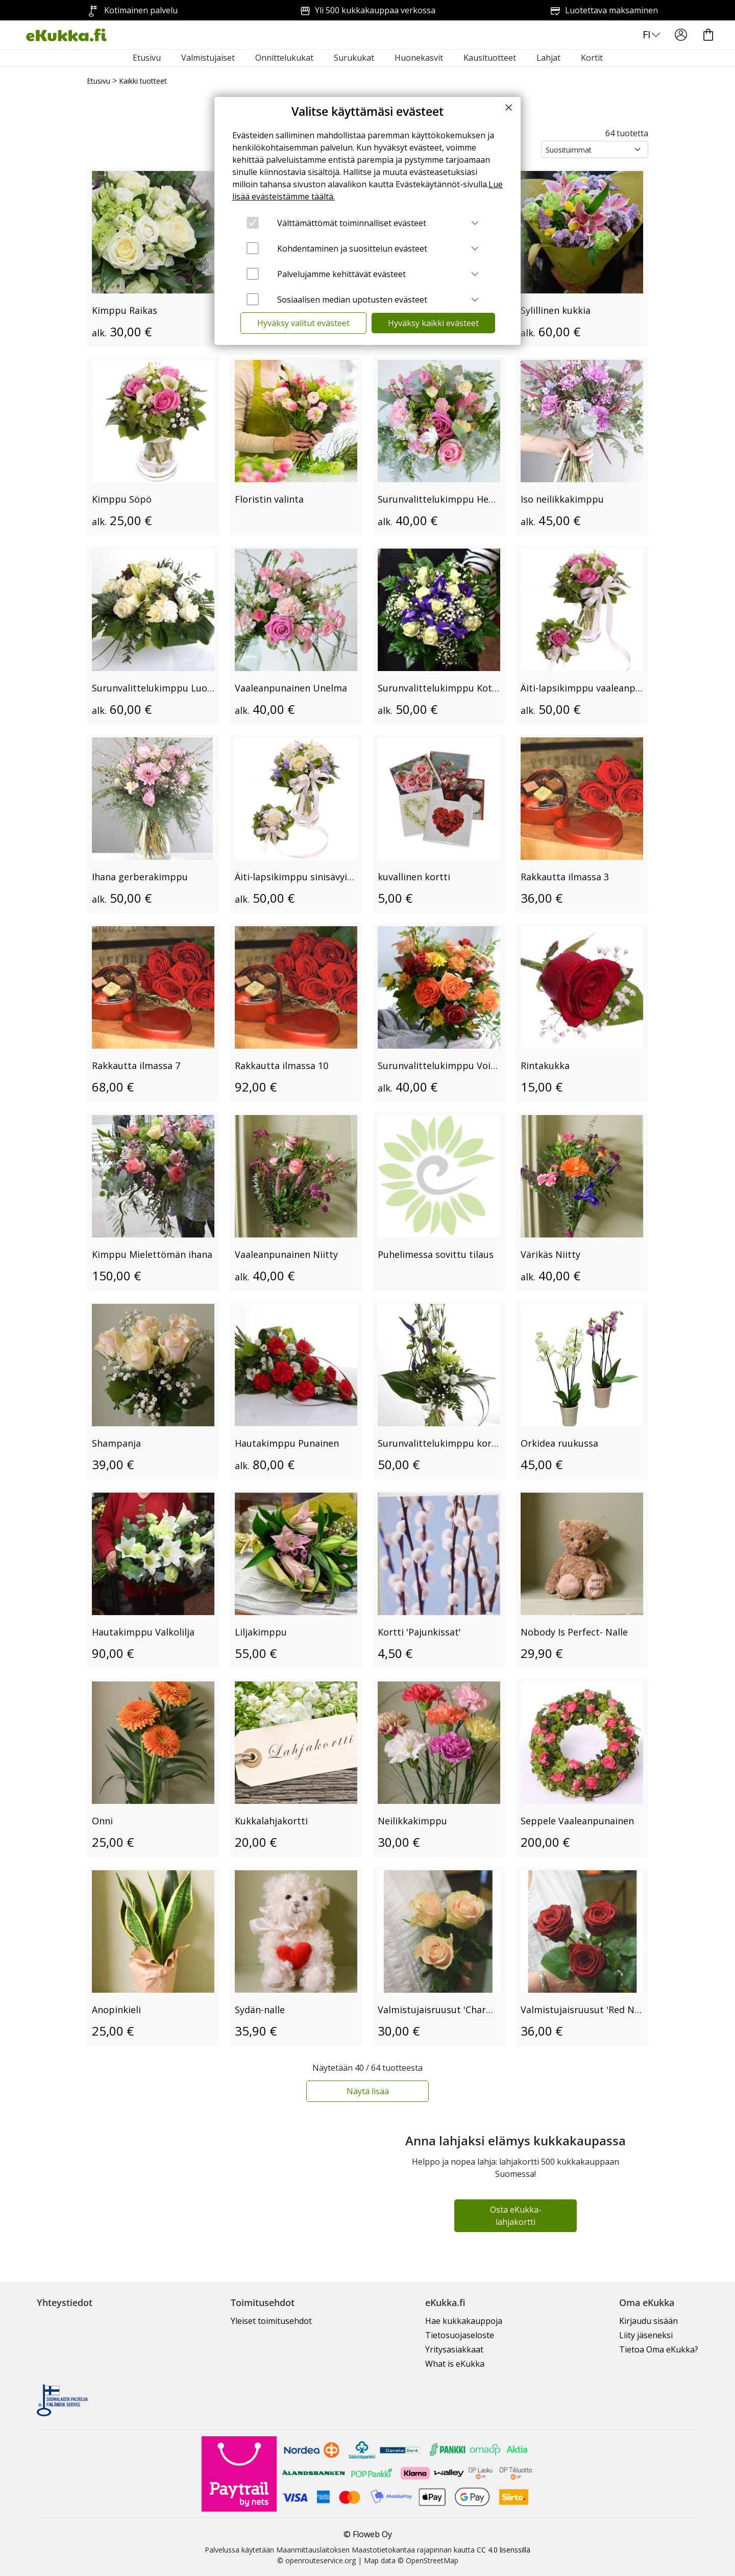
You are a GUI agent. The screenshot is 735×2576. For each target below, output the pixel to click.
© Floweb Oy (368, 2534)
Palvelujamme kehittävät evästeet (341, 274)
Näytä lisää (368, 2091)
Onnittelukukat (284, 57)
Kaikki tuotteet (143, 81)
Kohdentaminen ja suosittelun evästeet (352, 248)
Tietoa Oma (658, 2349)
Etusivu (147, 57)
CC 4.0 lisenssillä (503, 2550)
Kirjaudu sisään (648, 2320)
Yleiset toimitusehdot (271, 2320)
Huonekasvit (419, 57)
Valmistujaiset (208, 57)
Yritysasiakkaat (454, 2349)
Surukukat (354, 57)
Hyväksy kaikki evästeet (433, 323)
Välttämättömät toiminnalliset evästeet (351, 223)
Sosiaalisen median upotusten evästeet (352, 299)
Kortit (592, 57)
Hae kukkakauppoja (463, 2320)
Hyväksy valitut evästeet (303, 323)
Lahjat (548, 57)
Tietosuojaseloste (459, 2335)
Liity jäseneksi (646, 2335)
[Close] (508, 107)
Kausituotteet (489, 57)
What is (454, 2363)
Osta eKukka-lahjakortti (516, 2215)
